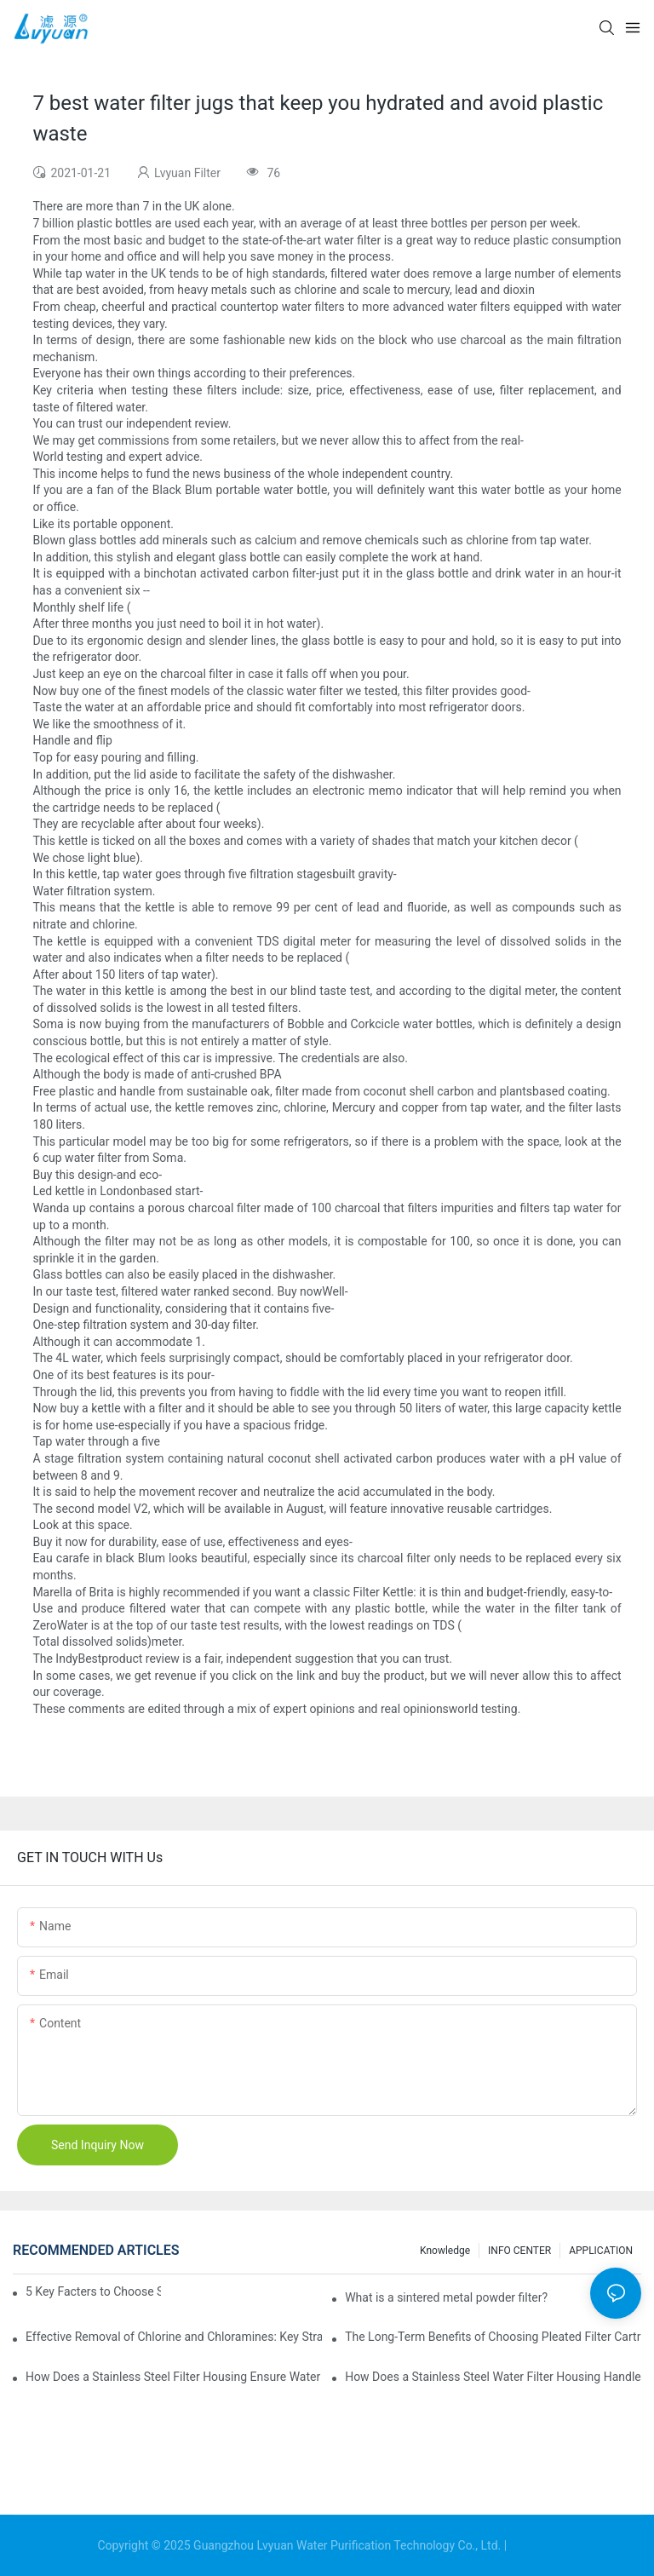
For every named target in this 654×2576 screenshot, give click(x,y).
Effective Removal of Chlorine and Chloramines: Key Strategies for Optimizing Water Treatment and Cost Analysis (174, 2336)
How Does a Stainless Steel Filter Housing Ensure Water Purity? (174, 2376)
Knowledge (445, 2251)
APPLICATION (601, 2251)
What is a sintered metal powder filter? (446, 2297)
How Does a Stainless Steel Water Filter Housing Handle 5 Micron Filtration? (493, 2376)
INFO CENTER (519, 2251)
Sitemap (533, 2545)
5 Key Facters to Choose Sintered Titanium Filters (93, 2291)
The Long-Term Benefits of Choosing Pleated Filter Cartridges (493, 2336)
